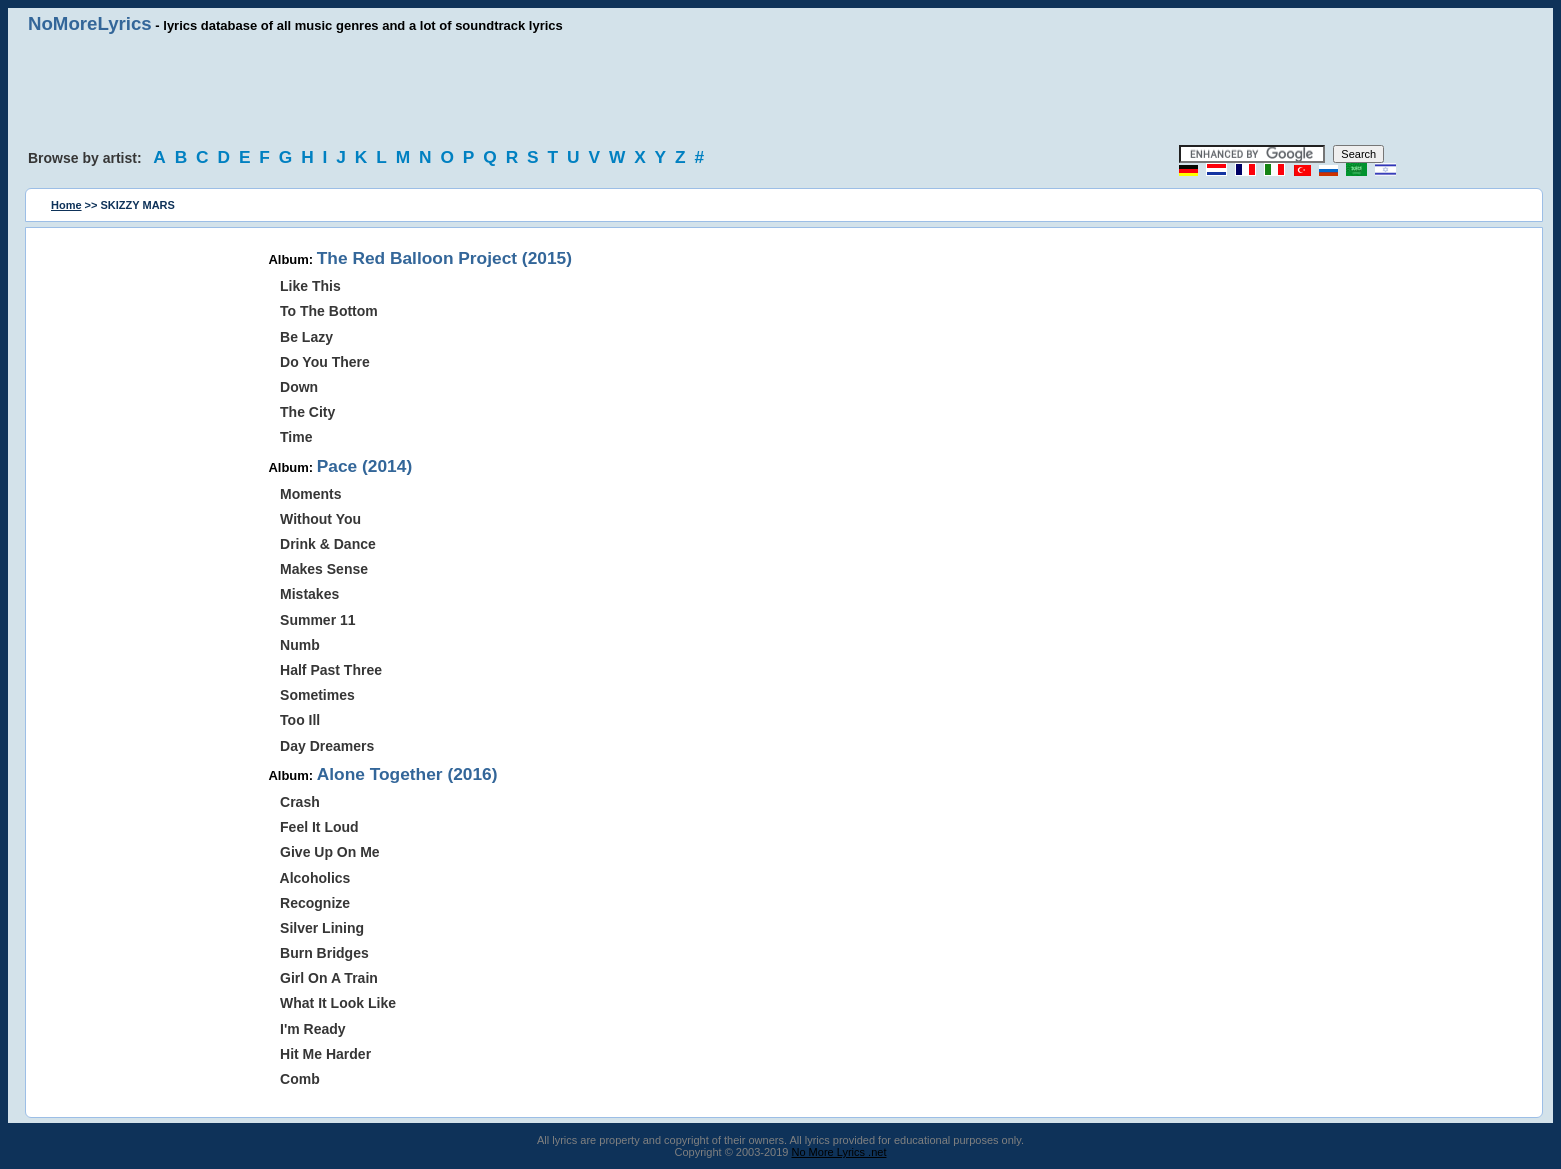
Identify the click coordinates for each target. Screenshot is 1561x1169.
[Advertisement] (781, 90)
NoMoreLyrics (90, 23)
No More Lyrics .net (839, 1152)
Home (66, 205)
